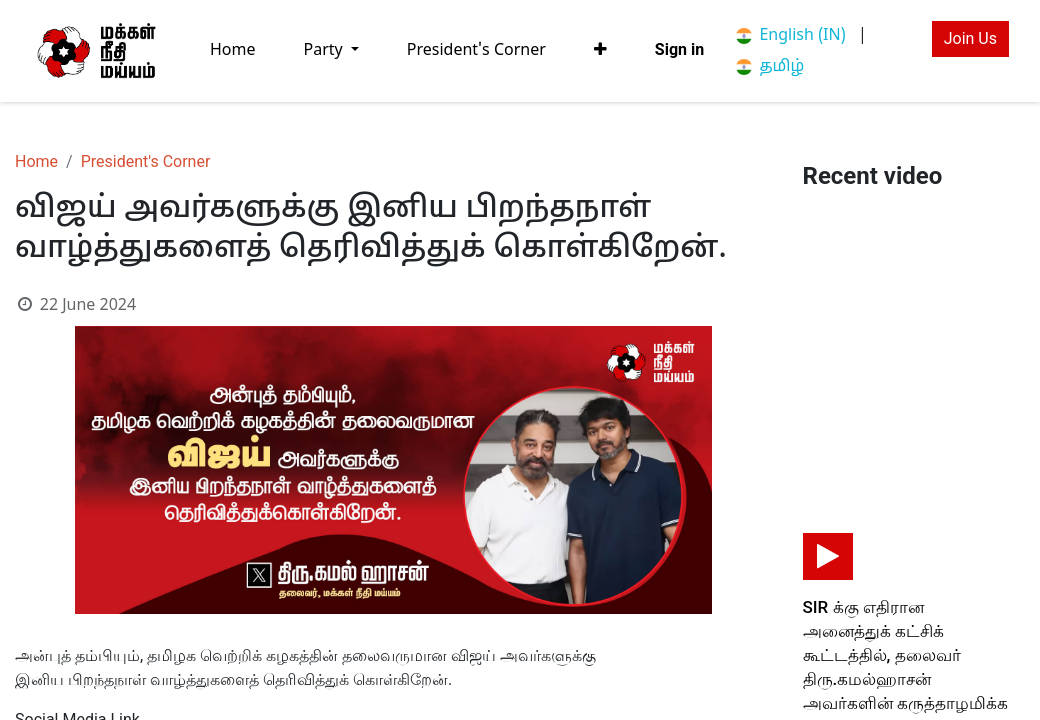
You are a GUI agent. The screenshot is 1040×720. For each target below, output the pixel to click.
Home (36, 161)
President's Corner (146, 161)
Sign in (679, 49)
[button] (600, 50)
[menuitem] (233, 50)
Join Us (970, 38)
